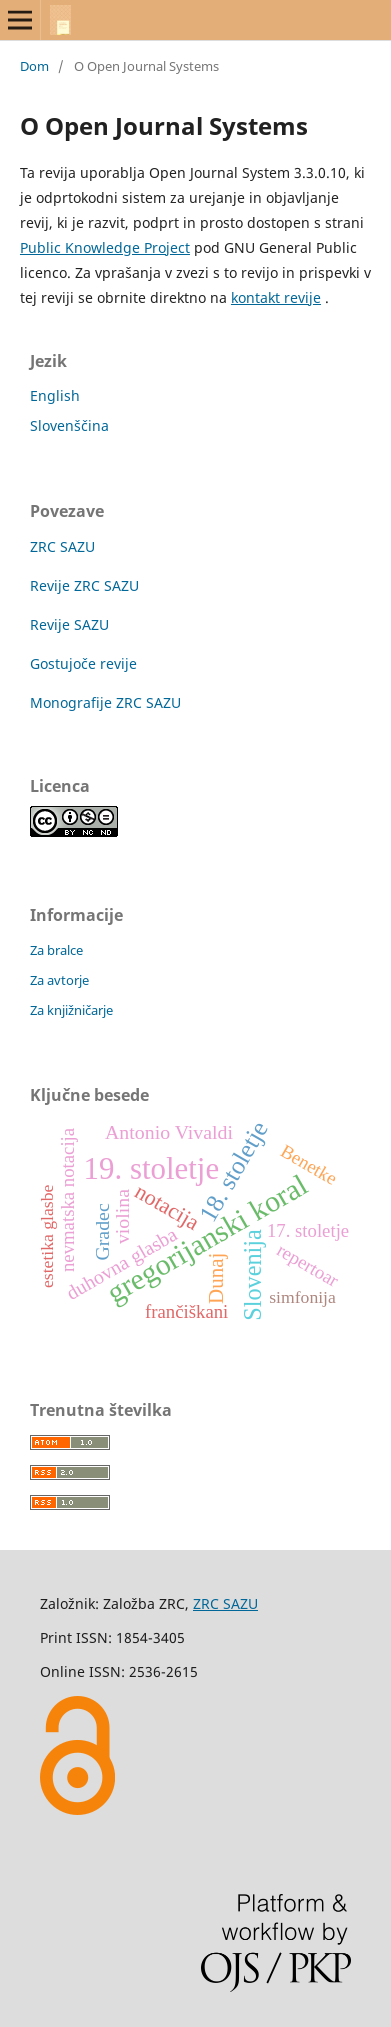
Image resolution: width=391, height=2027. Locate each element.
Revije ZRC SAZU (84, 585)
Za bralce (56, 950)
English (55, 395)
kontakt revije (276, 297)
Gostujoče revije (83, 663)
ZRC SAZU (62, 546)
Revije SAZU (69, 624)
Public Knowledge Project (105, 247)
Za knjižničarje (71, 1010)
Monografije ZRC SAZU (105, 702)
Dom (34, 66)
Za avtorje (59, 980)
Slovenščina (69, 425)
